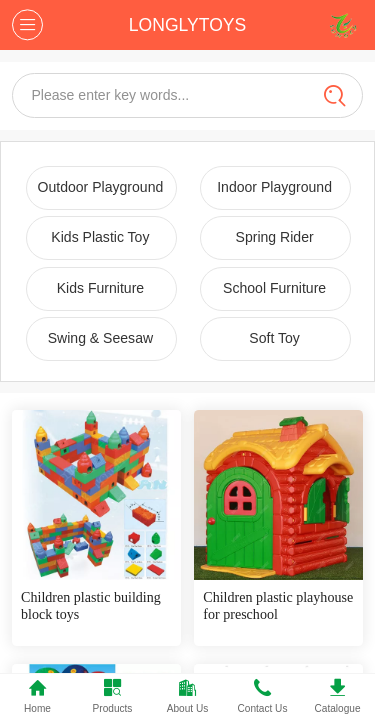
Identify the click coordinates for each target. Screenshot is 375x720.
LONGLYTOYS (187, 25)
